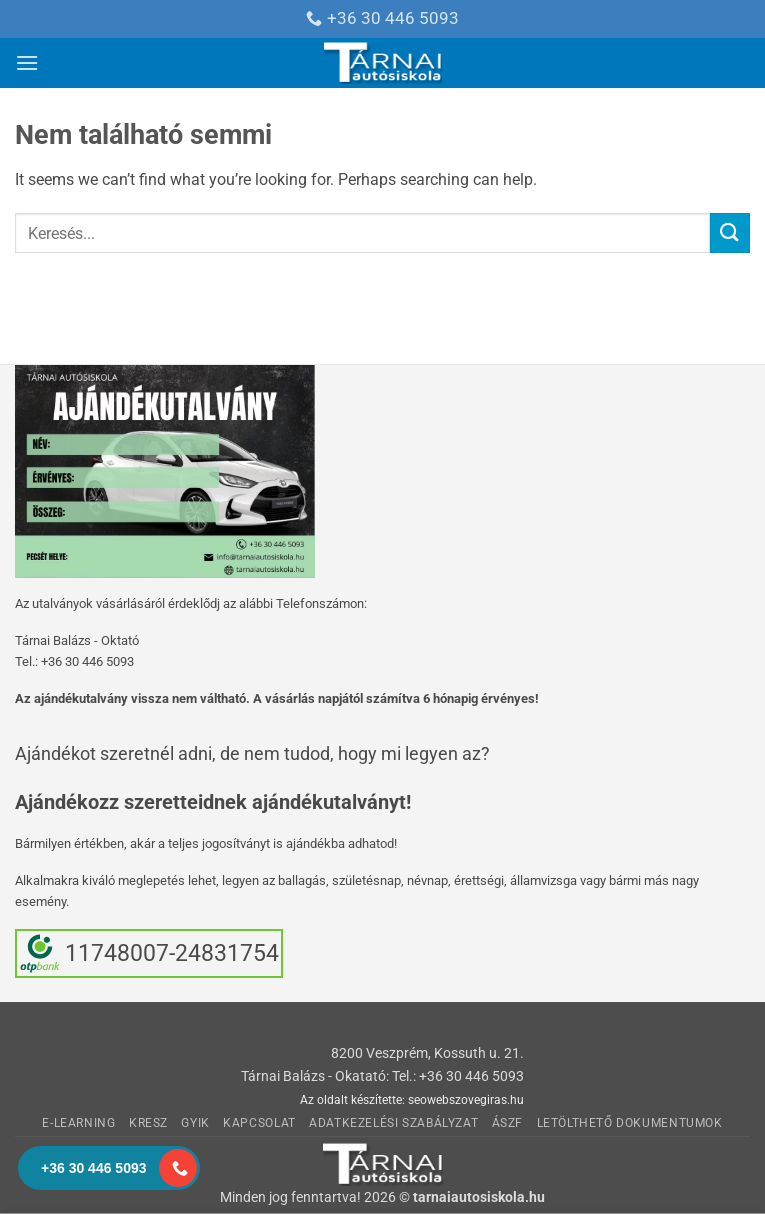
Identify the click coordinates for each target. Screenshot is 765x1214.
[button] (27, 62)
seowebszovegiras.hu (466, 1100)
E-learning (78, 1123)
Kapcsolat (259, 1123)
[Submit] (730, 232)
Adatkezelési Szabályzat (393, 1123)
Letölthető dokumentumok (630, 1123)
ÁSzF (507, 1123)
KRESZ (148, 1123)
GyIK (195, 1123)
